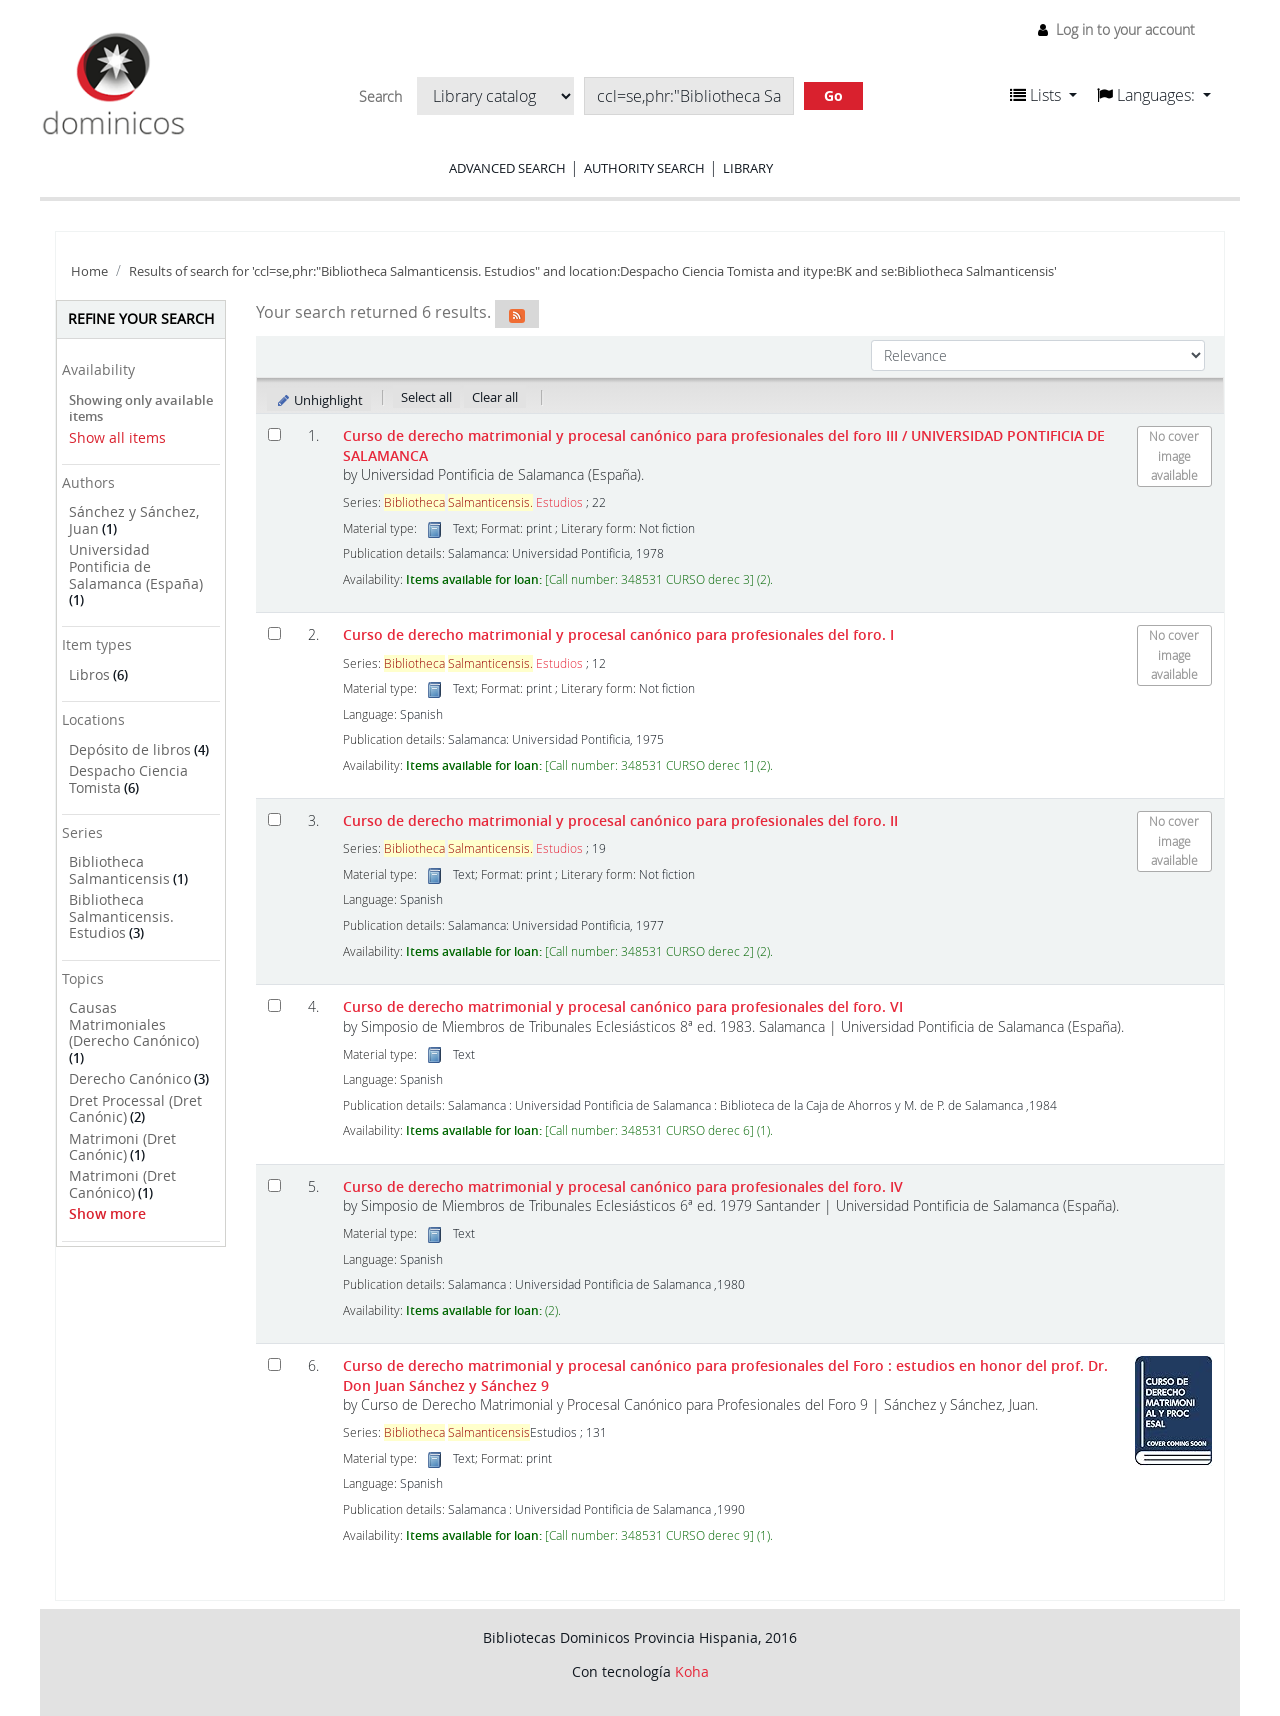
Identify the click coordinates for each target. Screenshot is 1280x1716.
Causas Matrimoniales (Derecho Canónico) (134, 1024)
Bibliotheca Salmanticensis (119, 870)
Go (833, 95)
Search (380, 97)
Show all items (117, 437)
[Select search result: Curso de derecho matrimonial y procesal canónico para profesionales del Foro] (274, 1364)
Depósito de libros (130, 749)
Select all (426, 397)
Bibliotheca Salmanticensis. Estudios (121, 916)
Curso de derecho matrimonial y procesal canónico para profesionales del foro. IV (623, 1186)
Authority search (644, 168)
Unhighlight (319, 400)
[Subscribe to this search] (517, 314)
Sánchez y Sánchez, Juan (134, 520)
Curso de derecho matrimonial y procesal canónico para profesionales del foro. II (620, 820)
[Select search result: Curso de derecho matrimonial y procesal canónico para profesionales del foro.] (274, 1005)
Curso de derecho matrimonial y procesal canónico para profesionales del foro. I (618, 634)
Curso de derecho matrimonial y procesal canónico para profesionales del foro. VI (623, 1006)
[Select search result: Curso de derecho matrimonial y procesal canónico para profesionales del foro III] (274, 434)
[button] (1043, 95)
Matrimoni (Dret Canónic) (122, 1147)
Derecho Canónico (130, 1078)
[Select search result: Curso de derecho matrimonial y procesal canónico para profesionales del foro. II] (274, 819)
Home (89, 271)
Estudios (483, 502)
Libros (89, 674)
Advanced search (507, 168)
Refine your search (141, 318)
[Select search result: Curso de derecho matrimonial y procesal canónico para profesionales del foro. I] (274, 633)
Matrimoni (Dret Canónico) (122, 1184)
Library (748, 168)
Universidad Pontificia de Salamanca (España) (136, 566)
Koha (692, 1671)
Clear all (495, 397)
